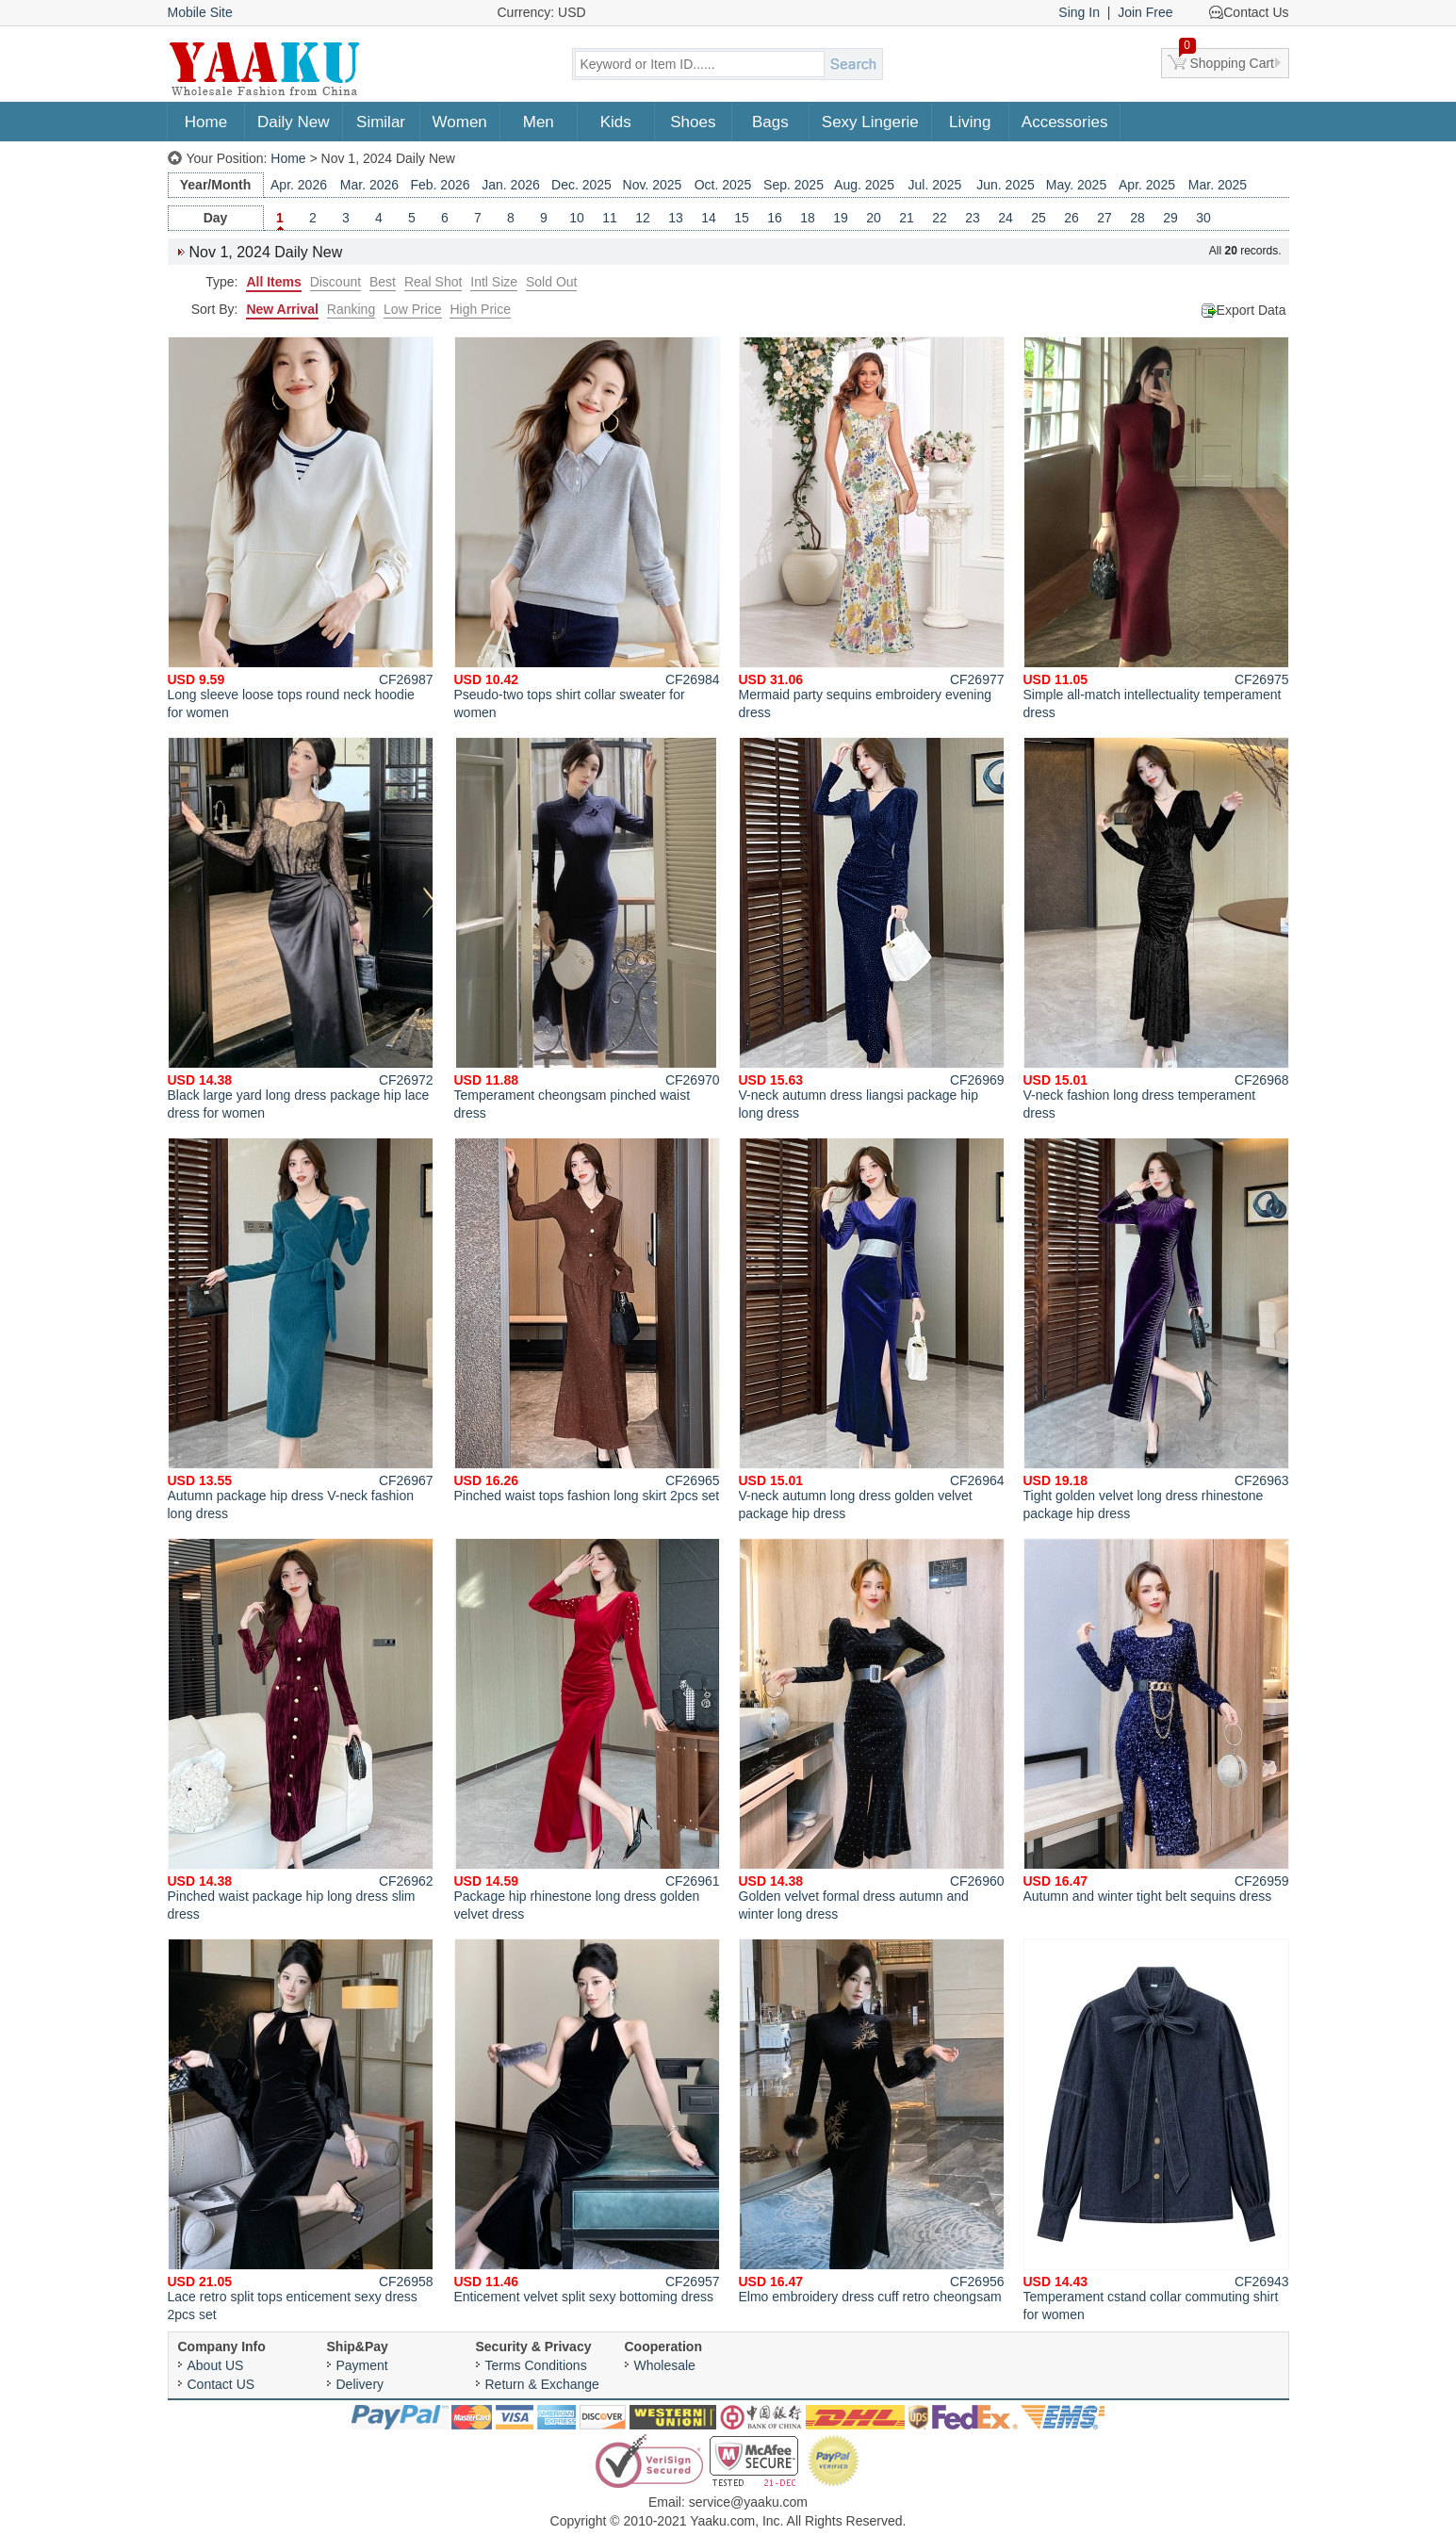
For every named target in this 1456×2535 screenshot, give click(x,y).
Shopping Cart (1227, 59)
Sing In (1079, 12)
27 (1104, 217)
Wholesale (664, 2365)
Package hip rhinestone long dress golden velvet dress (587, 1730)
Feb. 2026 (439, 184)
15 (741, 217)
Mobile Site (200, 12)
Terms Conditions (536, 2365)
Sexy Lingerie (870, 122)
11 (609, 217)
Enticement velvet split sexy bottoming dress (587, 2121)
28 (1137, 217)
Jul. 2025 (935, 184)
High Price (480, 309)
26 (1071, 217)
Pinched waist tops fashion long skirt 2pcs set (587, 1320)
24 (1005, 217)
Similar (380, 122)
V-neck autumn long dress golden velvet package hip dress (872, 1329)
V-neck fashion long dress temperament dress (1156, 928)
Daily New (293, 122)
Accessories (1065, 122)
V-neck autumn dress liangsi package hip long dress (872, 928)
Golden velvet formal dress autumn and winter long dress (872, 1730)
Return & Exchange (542, 2384)
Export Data (1251, 310)
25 (1038, 217)
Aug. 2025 (864, 184)
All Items (273, 281)
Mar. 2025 (1217, 184)
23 (972, 217)
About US (216, 2365)
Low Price (412, 309)
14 (708, 217)
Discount (335, 281)
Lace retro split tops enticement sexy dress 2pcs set (301, 2130)
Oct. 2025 (723, 184)
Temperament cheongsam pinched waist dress (587, 928)
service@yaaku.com (748, 2502)
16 (774, 217)
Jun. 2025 (1005, 184)
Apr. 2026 (298, 184)
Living (969, 122)
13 (675, 217)
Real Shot (433, 281)
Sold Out (551, 281)
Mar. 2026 (369, 184)
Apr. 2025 (1147, 184)
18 (807, 217)
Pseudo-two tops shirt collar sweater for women (587, 528)
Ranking (351, 309)
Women (460, 122)
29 (1170, 217)
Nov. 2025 (652, 184)
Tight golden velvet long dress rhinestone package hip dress (1156, 1329)
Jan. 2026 (511, 184)
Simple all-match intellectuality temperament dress (1156, 528)
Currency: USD (542, 12)
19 (840, 217)
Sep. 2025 (793, 184)
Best (382, 281)
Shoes (692, 122)
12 (642, 217)
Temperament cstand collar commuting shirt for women (1156, 2130)
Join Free (1145, 12)
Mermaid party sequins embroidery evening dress (872, 528)
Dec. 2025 (581, 184)
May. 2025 (1076, 184)
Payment (362, 2365)
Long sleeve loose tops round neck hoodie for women (301, 528)
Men (538, 122)
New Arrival (282, 309)
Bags (770, 122)
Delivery (360, 2384)
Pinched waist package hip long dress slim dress (301, 1730)
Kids (615, 122)
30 (1203, 217)
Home (206, 122)
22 (939, 217)
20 (873, 217)
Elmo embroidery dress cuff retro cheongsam (872, 2121)
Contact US (221, 2384)
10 (576, 217)
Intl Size (493, 281)
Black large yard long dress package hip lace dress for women (301, 928)
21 (906, 217)
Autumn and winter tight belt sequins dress (1156, 1721)
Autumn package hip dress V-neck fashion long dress (301, 1329)
